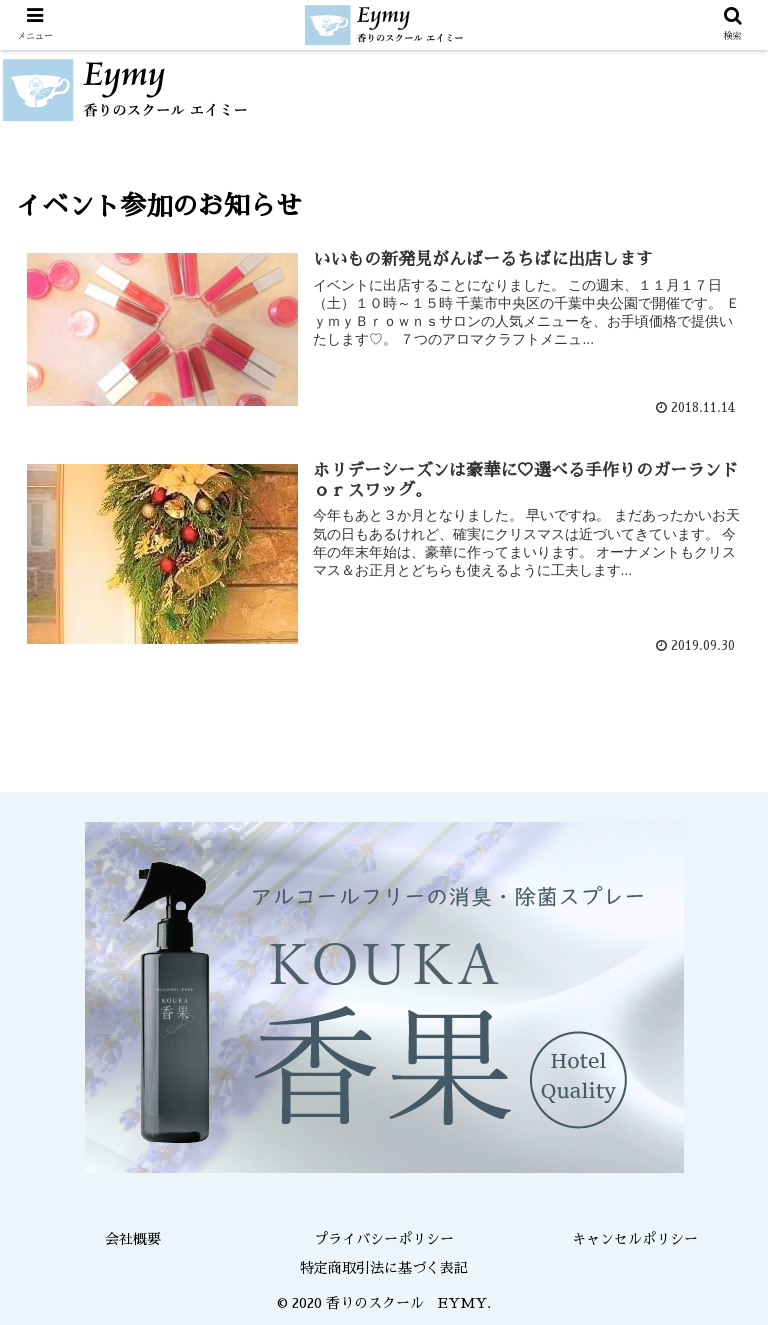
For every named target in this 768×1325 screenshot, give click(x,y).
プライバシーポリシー (384, 1239)
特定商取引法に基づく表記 (384, 1268)
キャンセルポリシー (635, 1239)
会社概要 (133, 1239)
